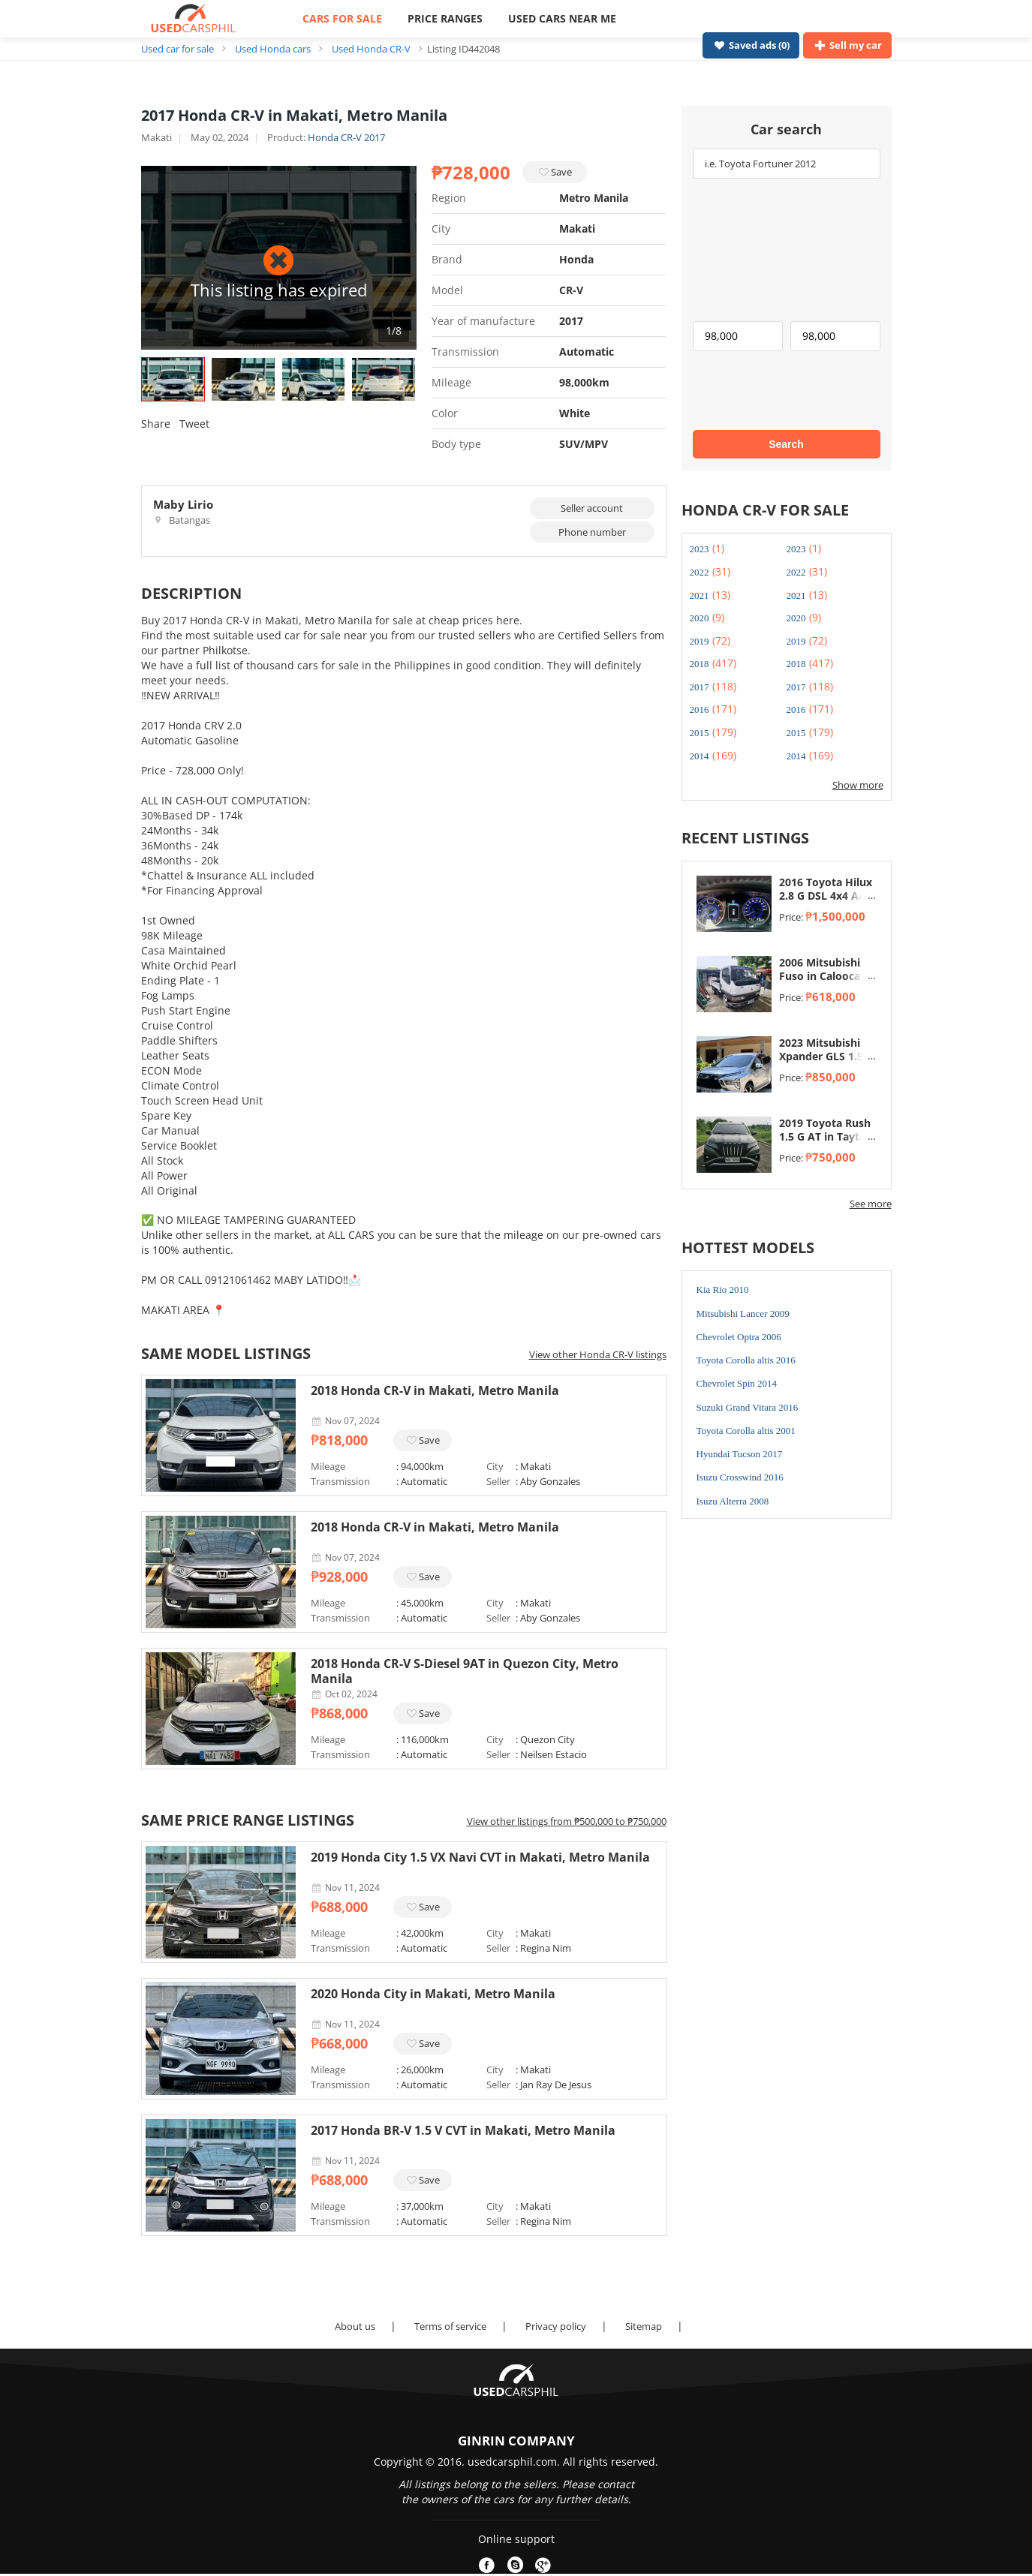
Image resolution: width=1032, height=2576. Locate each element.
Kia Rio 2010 (723, 1289)
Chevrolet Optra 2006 (739, 1336)
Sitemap (643, 2326)
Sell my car (847, 45)
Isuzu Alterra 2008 (733, 1501)
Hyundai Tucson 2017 (740, 1453)
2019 (699, 641)
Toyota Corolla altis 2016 (746, 1360)
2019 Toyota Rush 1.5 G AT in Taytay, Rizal (826, 1137)
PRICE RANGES (445, 18)
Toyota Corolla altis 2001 (746, 1430)
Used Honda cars (273, 49)
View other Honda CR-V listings (597, 1354)
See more (871, 1203)
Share (155, 423)
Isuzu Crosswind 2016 (740, 1477)
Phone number (592, 532)
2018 (699, 663)
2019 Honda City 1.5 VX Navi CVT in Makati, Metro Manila (480, 1857)
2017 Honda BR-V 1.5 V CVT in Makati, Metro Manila (463, 2130)
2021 (699, 595)
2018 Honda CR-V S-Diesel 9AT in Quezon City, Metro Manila (464, 1671)
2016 (699, 709)
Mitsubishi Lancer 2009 (743, 1313)
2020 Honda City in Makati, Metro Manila (433, 1993)
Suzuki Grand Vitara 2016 (748, 1407)
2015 (699, 732)
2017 (699, 687)
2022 (699, 572)
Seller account (592, 508)
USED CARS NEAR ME (562, 18)
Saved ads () (750, 45)
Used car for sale (177, 49)
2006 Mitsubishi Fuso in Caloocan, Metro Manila (824, 976)
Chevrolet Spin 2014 (737, 1383)
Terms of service (450, 2326)
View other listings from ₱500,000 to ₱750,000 (566, 1821)
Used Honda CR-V (371, 49)
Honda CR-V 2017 (346, 137)
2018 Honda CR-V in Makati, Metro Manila (435, 1390)
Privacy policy (555, 2326)
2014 (699, 756)
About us (355, 2326)
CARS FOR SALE (342, 18)
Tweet (194, 423)
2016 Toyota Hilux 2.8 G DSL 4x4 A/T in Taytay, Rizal (825, 896)
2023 (699, 549)
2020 (699, 618)
